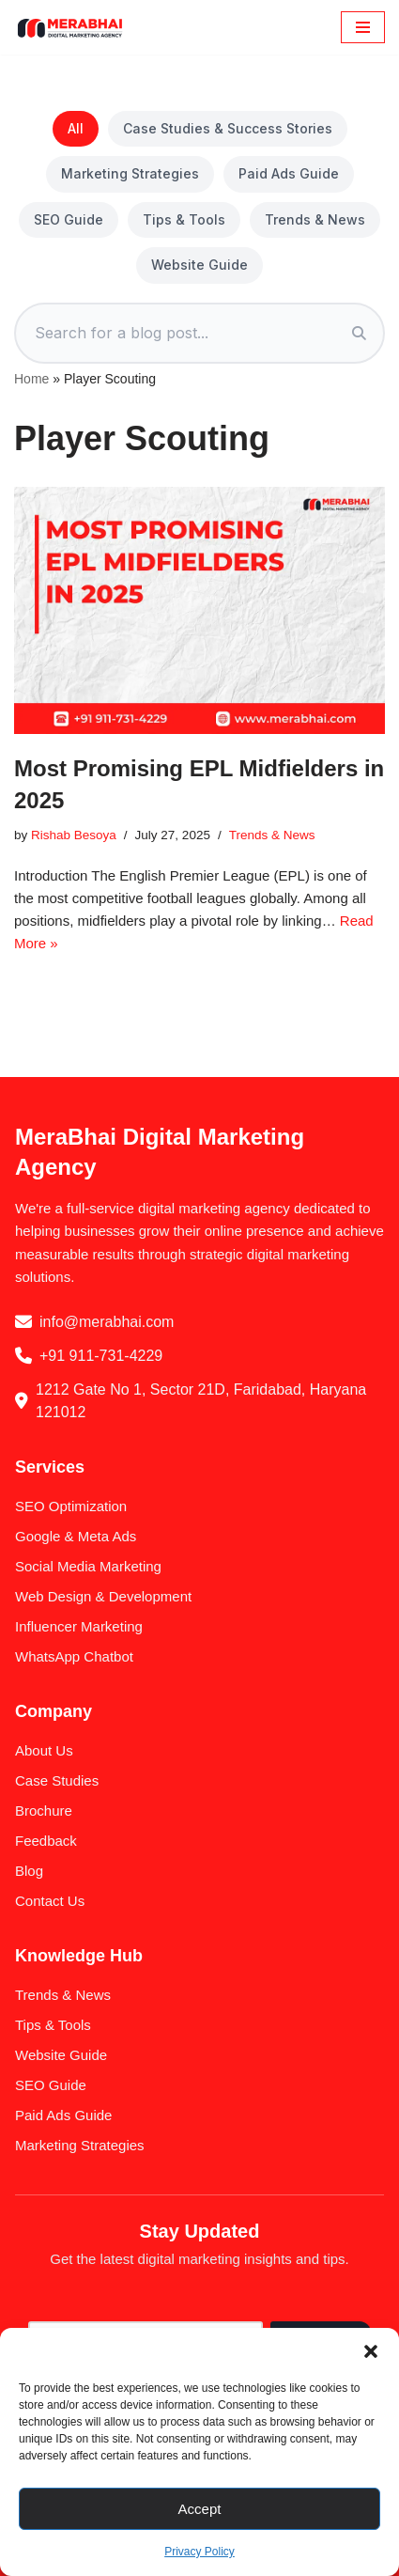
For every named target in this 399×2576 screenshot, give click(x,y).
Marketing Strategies (130, 173)
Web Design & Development (103, 1596)
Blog (29, 1871)
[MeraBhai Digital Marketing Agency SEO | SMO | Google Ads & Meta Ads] (70, 27)
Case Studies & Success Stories (227, 128)
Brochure (43, 1811)
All (76, 128)
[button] (370, 2351)
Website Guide (199, 265)
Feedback (46, 1841)
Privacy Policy (199, 2551)
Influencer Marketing (79, 1626)
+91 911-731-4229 (100, 1356)
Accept (200, 2509)
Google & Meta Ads (75, 1536)
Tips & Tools (184, 219)
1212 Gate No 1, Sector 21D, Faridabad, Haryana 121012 (201, 1401)
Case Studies (57, 1780)
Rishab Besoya (73, 835)
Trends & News (315, 219)
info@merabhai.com (106, 1322)
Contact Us (49, 1901)
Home (31, 378)
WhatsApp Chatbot (74, 1656)
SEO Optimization (71, 1506)
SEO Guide (68, 219)
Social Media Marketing (88, 1566)
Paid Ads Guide (288, 173)
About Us (44, 1750)
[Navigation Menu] (363, 27)
